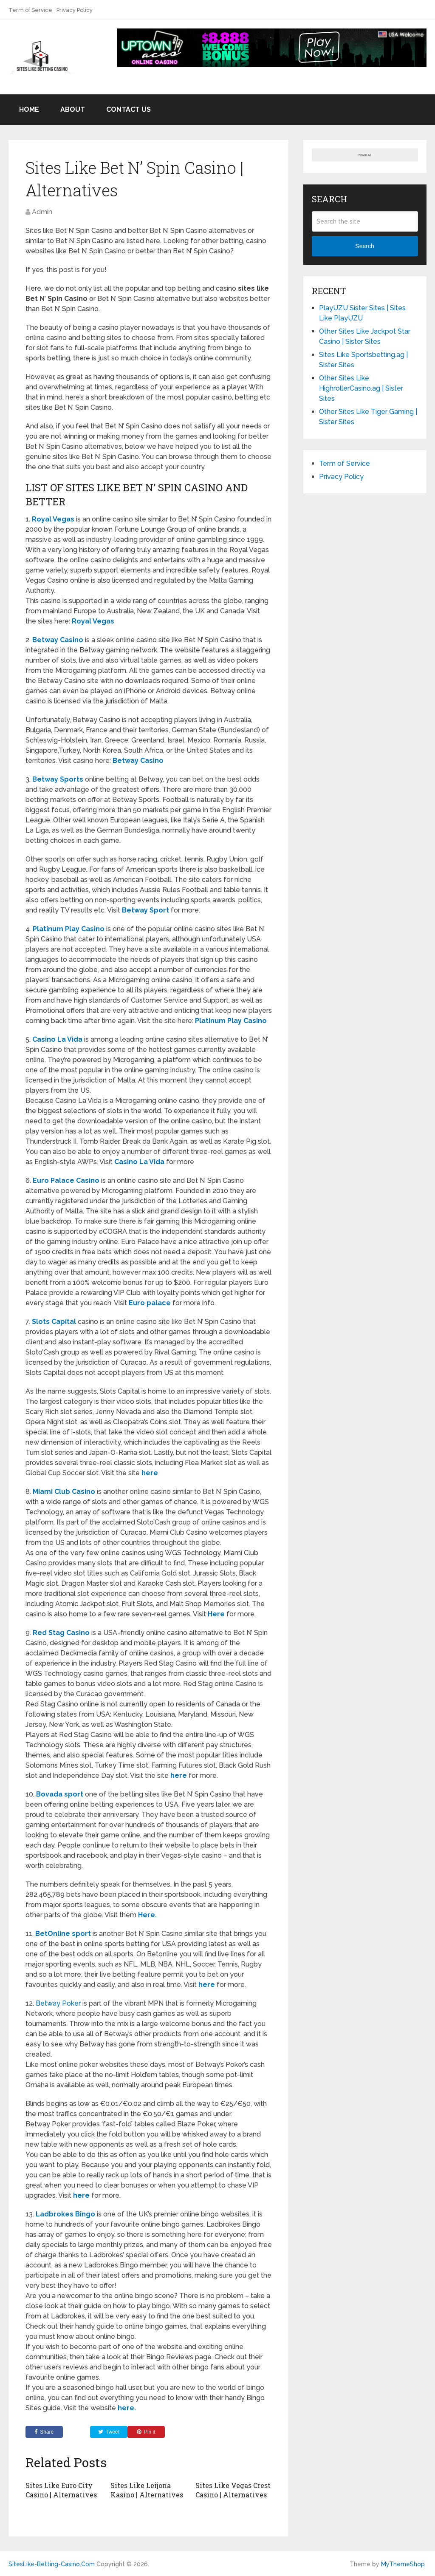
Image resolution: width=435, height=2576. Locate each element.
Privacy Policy (74, 10)
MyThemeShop (403, 2564)
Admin (42, 212)
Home (29, 109)
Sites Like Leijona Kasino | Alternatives (146, 2490)
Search (364, 246)
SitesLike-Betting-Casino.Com (51, 2564)
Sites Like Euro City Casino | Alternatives (61, 2490)
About (72, 109)
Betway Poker (58, 2003)
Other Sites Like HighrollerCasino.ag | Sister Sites (361, 388)
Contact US (128, 109)
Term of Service (30, 10)
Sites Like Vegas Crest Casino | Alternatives (233, 2490)
